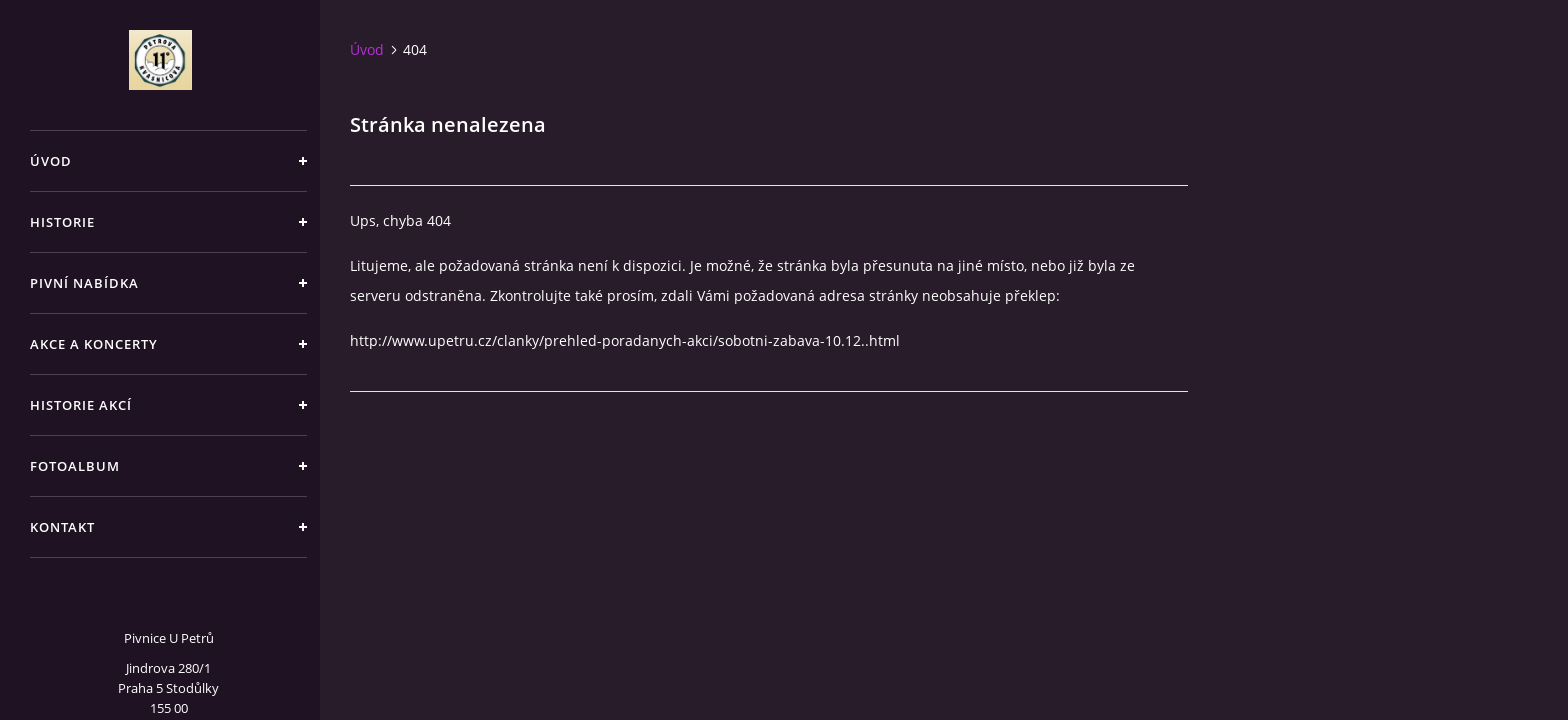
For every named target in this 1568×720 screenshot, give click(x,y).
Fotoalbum (75, 466)
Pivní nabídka (84, 283)
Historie (62, 222)
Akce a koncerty (94, 344)
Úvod (51, 161)
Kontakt (62, 527)
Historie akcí (81, 405)
